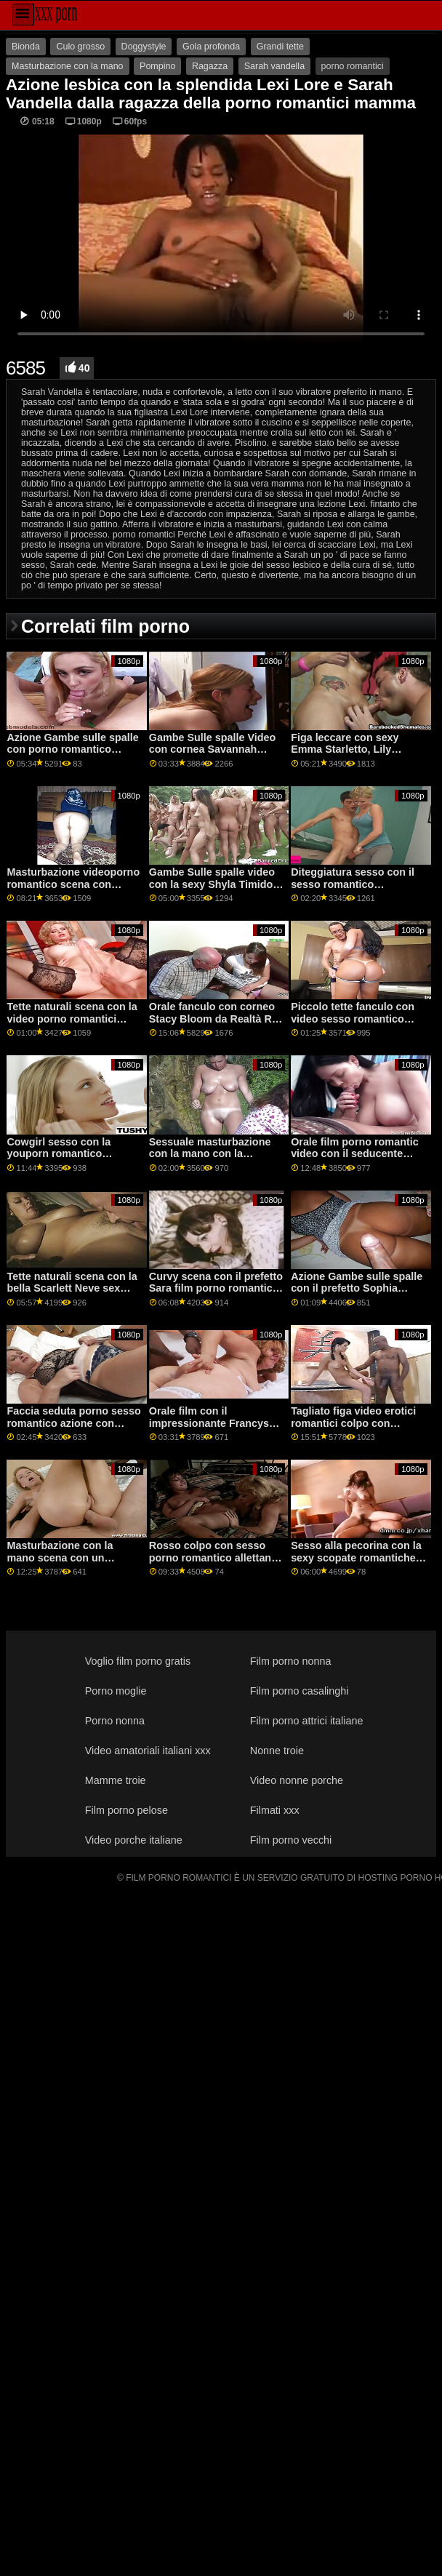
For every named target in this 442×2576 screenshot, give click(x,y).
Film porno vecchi (291, 1840)
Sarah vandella (274, 66)
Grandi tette (280, 46)
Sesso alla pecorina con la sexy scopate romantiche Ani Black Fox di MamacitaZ (356, 1564)
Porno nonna (115, 1721)
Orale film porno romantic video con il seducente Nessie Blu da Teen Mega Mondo (355, 1160)
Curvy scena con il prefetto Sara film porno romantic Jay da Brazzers (216, 1288)
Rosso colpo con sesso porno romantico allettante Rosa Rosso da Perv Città (215, 1557)
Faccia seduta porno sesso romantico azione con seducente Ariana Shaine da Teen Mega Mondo (73, 1429)
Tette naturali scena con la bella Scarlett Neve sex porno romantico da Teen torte (72, 1295)
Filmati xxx (275, 1810)
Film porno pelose (126, 1810)
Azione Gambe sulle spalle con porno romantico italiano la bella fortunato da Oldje (72, 756)
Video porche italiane (133, 1840)
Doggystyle (143, 46)
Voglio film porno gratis (137, 1661)
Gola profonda (211, 46)
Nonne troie (277, 1750)
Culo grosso (80, 46)
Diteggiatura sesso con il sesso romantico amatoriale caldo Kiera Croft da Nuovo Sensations (358, 890)
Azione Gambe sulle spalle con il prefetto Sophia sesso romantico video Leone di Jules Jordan (356, 1295)
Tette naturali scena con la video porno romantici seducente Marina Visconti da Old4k (72, 1025)
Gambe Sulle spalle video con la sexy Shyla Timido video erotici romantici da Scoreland (212, 890)
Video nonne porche (296, 1780)
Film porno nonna (291, 1661)
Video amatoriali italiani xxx (148, 1750)
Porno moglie (116, 1691)
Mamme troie (115, 1780)
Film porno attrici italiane (306, 1721)
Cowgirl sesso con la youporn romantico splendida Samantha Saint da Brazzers (72, 1160)
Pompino (157, 66)
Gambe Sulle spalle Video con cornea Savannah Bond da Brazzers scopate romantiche (214, 756)
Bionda (26, 46)
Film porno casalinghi (299, 1691)
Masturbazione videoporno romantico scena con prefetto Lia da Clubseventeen (73, 890)
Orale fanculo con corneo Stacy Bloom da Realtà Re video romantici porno (213, 1018)
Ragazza (210, 66)
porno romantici (352, 66)
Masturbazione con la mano (68, 66)
